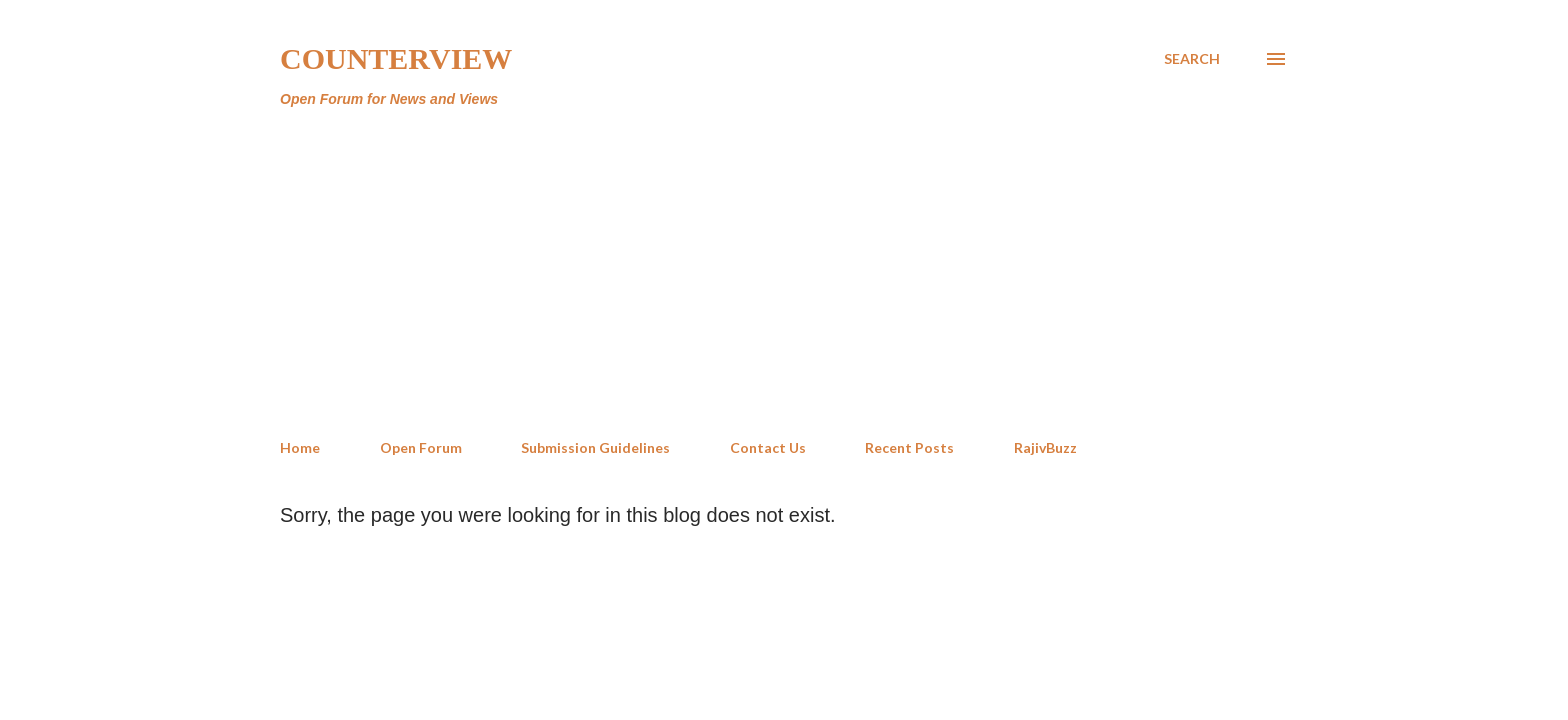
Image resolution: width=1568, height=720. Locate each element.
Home (300, 447)
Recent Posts (909, 447)
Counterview (396, 58)
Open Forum (421, 447)
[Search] (1192, 59)
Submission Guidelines (595, 447)
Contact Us (768, 447)
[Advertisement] (784, 274)
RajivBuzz (1045, 447)
